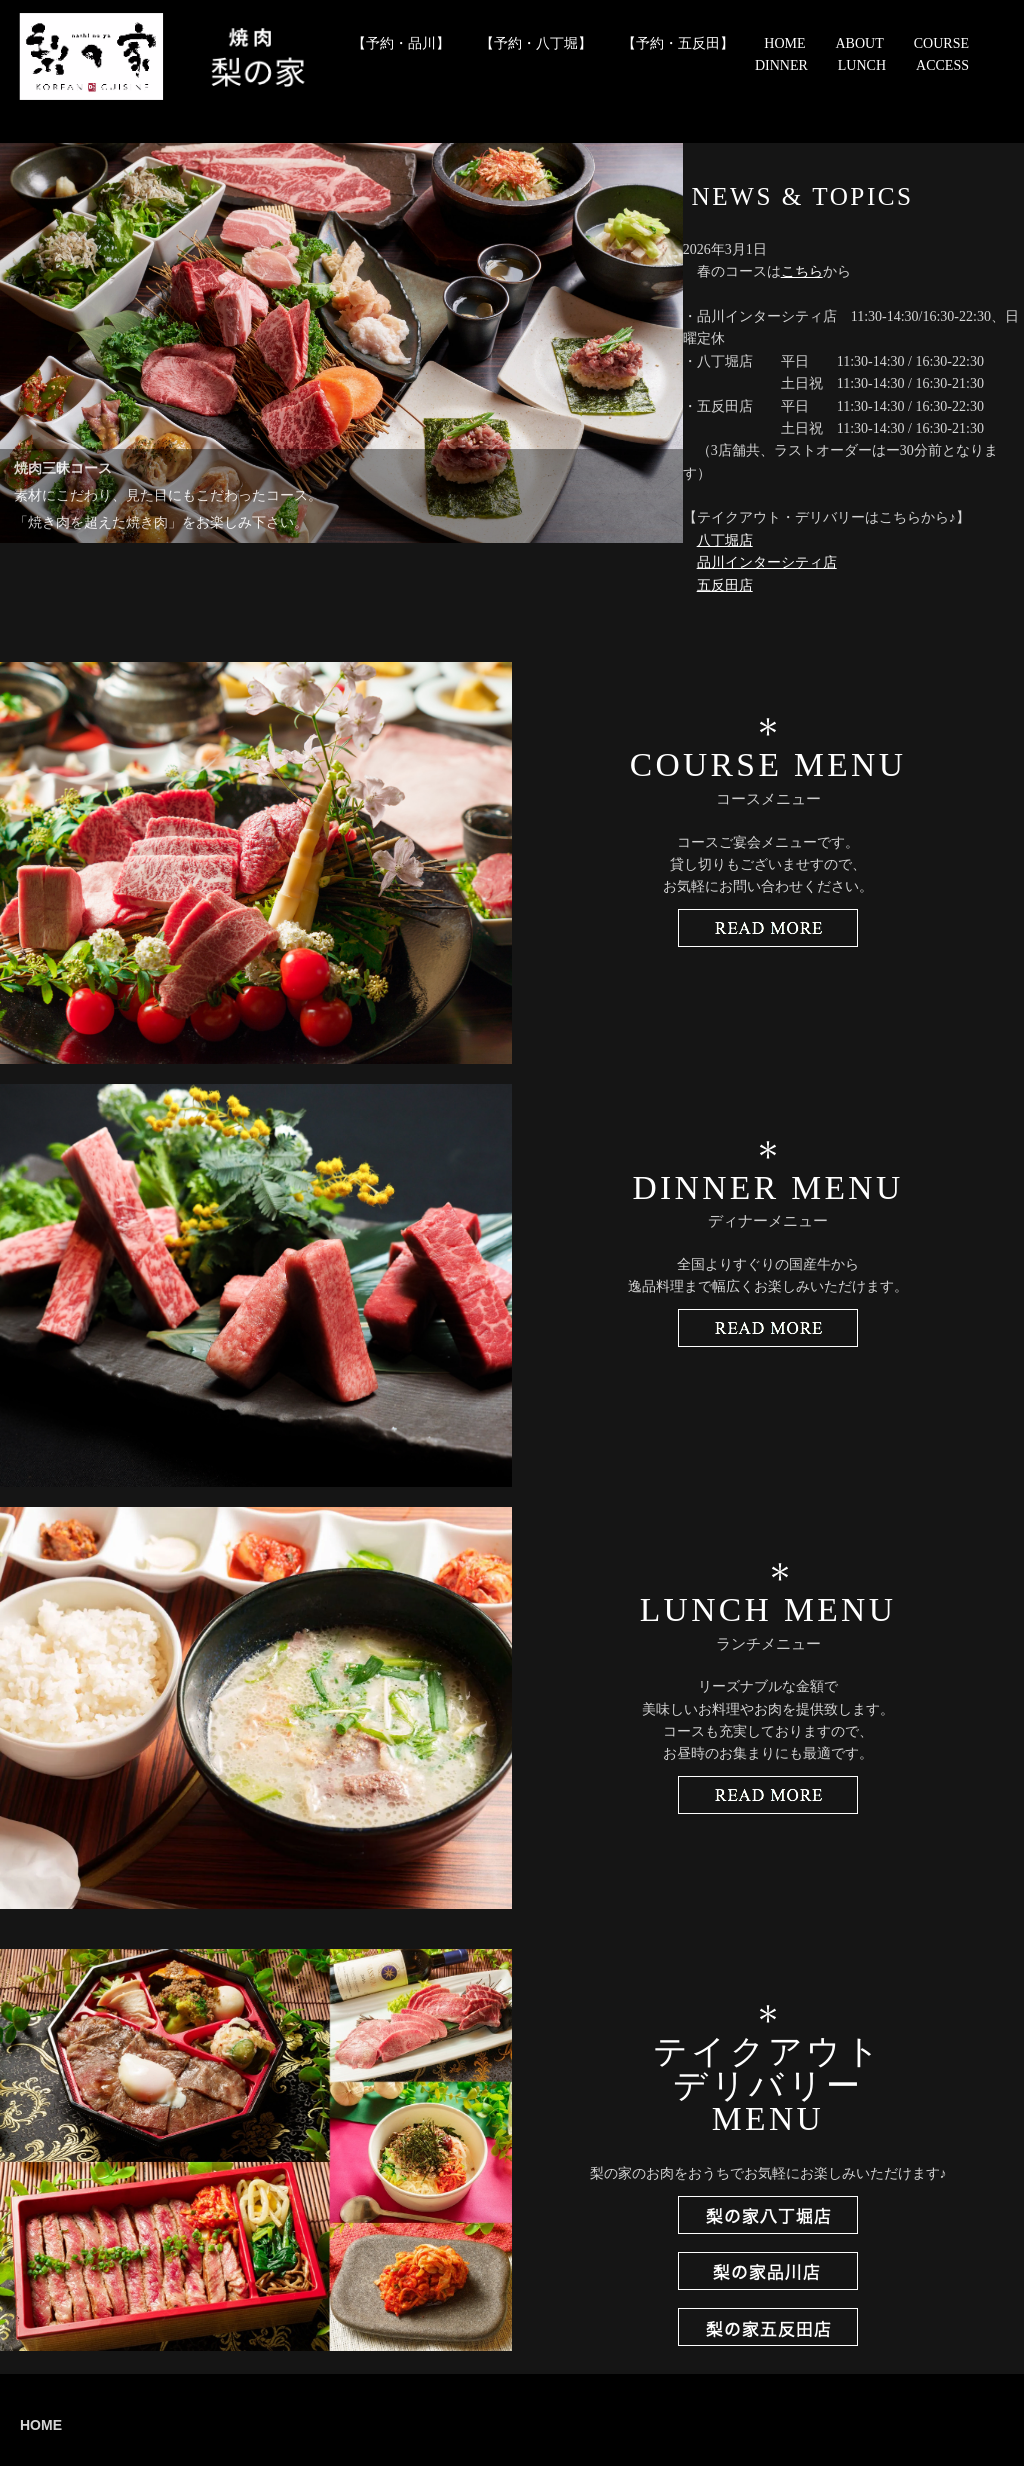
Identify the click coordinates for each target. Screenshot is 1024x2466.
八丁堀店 (725, 540)
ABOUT (860, 43)
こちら (802, 271)
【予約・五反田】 (678, 43)
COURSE (941, 43)
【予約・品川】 (401, 43)
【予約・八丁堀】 (536, 43)
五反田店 (725, 585)
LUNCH (862, 65)
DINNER (781, 65)
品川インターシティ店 (767, 562)
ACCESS (942, 65)
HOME (784, 43)
